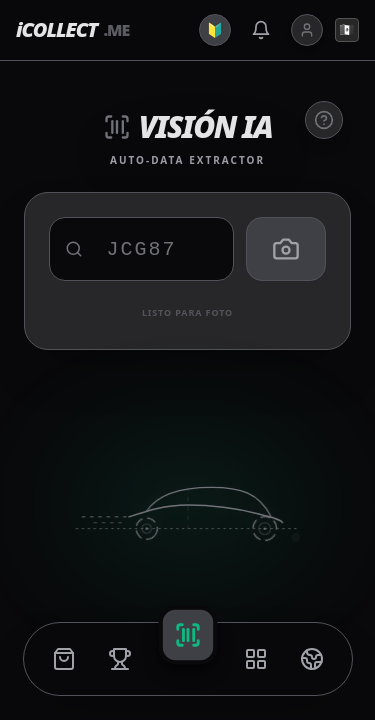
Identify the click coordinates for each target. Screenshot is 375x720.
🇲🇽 (347, 29)
